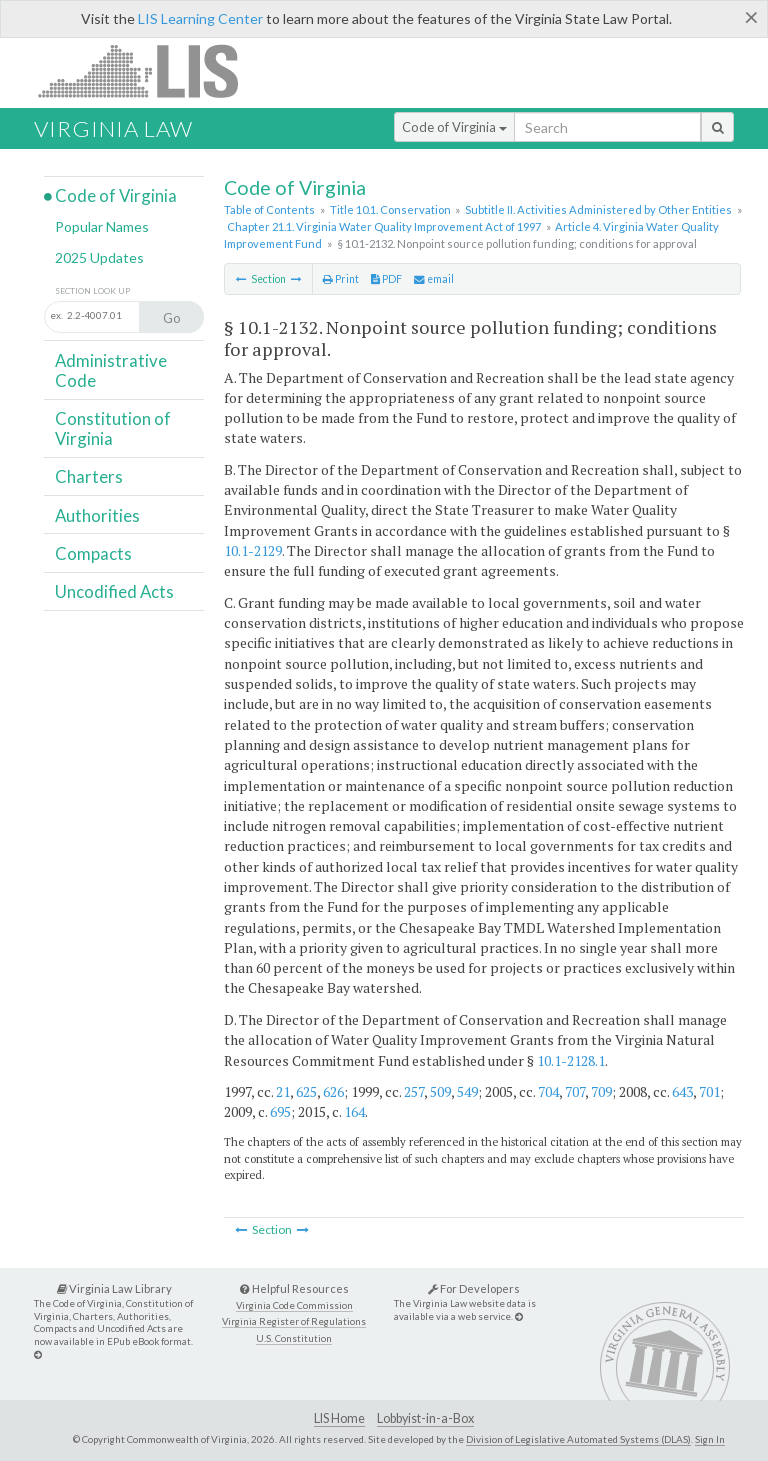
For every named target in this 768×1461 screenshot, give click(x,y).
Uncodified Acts (114, 591)
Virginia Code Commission (294, 1305)
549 (467, 1091)
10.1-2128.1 (571, 1060)
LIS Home (339, 1418)
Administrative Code (111, 370)
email (434, 279)
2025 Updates (99, 257)
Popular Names (102, 226)
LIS (149, 70)
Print (341, 279)
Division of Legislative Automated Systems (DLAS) (578, 1439)
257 (414, 1091)
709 (601, 1091)
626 (333, 1091)
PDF (386, 279)
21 (283, 1091)
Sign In (710, 1439)
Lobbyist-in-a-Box (425, 1418)
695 (280, 1111)
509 (440, 1091)
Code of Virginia (454, 127)
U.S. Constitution (294, 1338)
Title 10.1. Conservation (390, 209)
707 (575, 1091)
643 (682, 1091)
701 (709, 1091)
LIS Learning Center (200, 18)
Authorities (97, 515)
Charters (89, 476)
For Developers (474, 1288)
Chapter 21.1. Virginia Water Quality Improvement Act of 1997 (384, 226)
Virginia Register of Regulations (294, 1321)
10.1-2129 (253, 550)
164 (354, 1111)
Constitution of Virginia (113, 428)
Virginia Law (113, 128)
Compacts (93, 553)
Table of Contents (269, 209)
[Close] (751, 17)
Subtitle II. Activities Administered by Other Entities (598, 209)
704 (548, 1091)
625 (306, 1091)
